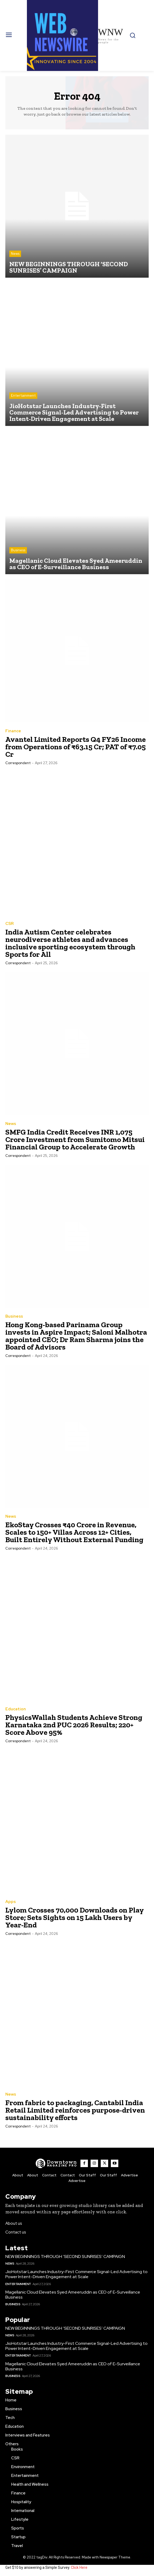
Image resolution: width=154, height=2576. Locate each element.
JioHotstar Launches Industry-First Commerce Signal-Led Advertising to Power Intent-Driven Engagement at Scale (76, 2274)
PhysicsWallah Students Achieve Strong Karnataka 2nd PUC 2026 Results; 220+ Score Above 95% (73, 1725)
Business (18, 550)
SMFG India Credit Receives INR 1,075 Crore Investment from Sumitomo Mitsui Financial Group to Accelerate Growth (75, 1139)
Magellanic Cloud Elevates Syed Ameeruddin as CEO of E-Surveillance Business (72, 2294)
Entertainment (23, 395)
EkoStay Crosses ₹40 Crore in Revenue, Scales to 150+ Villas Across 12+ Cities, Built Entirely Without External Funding (74, 1532)
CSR (9, 924)
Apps (10, 1902)
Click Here (79, 2567)
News (15, 253)
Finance (13, 731)
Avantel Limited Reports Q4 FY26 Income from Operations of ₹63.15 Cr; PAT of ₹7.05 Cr (75, 747)
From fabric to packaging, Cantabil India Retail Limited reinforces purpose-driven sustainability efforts (75, 2110)
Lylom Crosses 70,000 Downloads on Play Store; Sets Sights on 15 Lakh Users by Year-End (74, 1917)
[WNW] (56, 2163)
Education (15, 1709)
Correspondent (18, 763)
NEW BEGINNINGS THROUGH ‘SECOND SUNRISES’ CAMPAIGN (65, 2256)
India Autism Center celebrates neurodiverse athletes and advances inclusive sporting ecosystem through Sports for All (70, 943)
